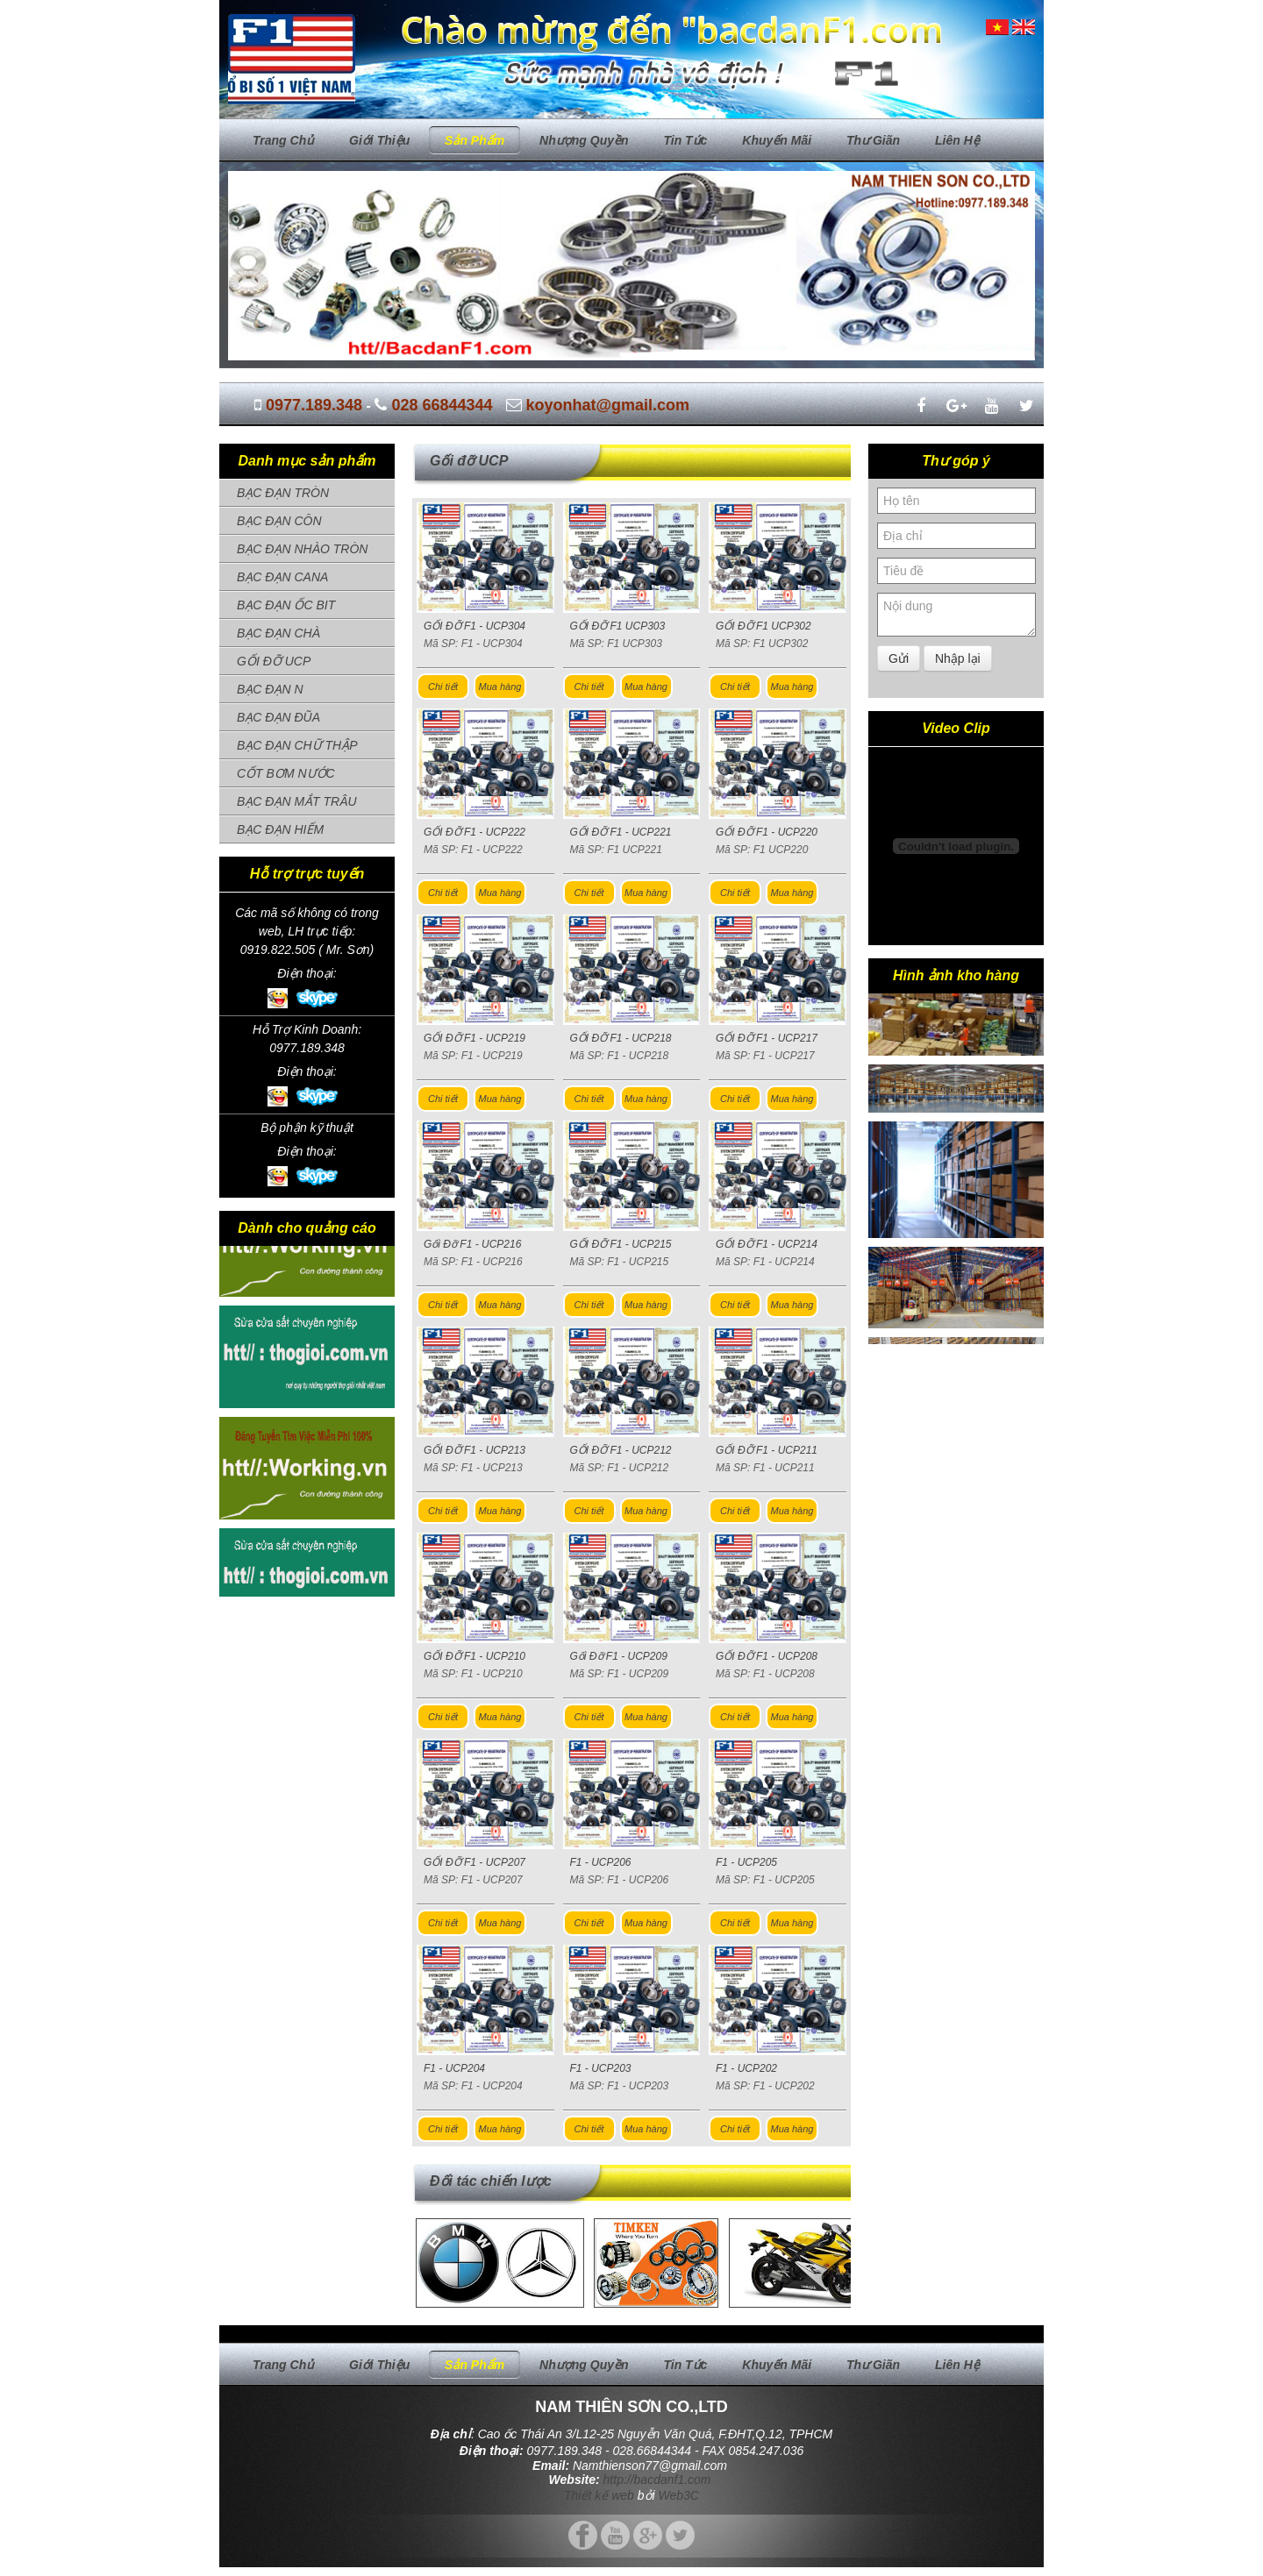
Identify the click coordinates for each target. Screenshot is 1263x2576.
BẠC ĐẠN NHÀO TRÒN (302, 549)
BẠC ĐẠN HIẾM (280, 829)
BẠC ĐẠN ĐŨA (278, 717)
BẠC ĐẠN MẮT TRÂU (297, 801)
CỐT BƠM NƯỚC (286, 773)
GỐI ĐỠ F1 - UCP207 (474, 1862)
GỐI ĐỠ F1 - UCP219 (474, 1038)
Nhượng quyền (583, 140)
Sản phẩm (474, 140)
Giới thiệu (379, 140)
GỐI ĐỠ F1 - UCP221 (621, 832)
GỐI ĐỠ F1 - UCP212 (621, 1450)
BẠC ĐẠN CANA (282, 577)
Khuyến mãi (776, 140)
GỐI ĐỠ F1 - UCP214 (766, 1244)
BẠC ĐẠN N (270, 689)
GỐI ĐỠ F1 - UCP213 (474, 1450)
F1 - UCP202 (746, 2068)
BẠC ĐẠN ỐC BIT (286, 605)
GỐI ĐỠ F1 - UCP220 (766, 832)
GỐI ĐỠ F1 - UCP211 (766, 1450)
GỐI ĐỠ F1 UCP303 (618, 626)
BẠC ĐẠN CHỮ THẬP (297, 745)
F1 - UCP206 (601, 1862)
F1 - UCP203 (601, 2068)
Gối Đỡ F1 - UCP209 (618, 1656)
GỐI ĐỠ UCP (273, 661)
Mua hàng (500, 686)
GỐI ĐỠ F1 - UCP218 (621, 1038)
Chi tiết (443, 686)
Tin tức (685, 140)
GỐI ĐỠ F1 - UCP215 (621, 1244)
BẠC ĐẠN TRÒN (283, 493)
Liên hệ (957, 140)
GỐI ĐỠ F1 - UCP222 (474, 832)
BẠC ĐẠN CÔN (279, 521)
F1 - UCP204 (454, 2068)
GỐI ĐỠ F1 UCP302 (763, 626)
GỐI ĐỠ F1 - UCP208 (766, 1656)
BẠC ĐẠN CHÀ (278, 633)
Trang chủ (283, 140)
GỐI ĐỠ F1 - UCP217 (766, 1038)
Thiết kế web (599, 2495)
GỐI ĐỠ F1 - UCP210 (474, 1656)
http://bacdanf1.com (657, 2480)
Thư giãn (873, 140)
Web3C (679, 2495)
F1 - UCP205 (746, 1862)
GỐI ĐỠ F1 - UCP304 (474, 626)
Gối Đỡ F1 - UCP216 (472, 1244)
